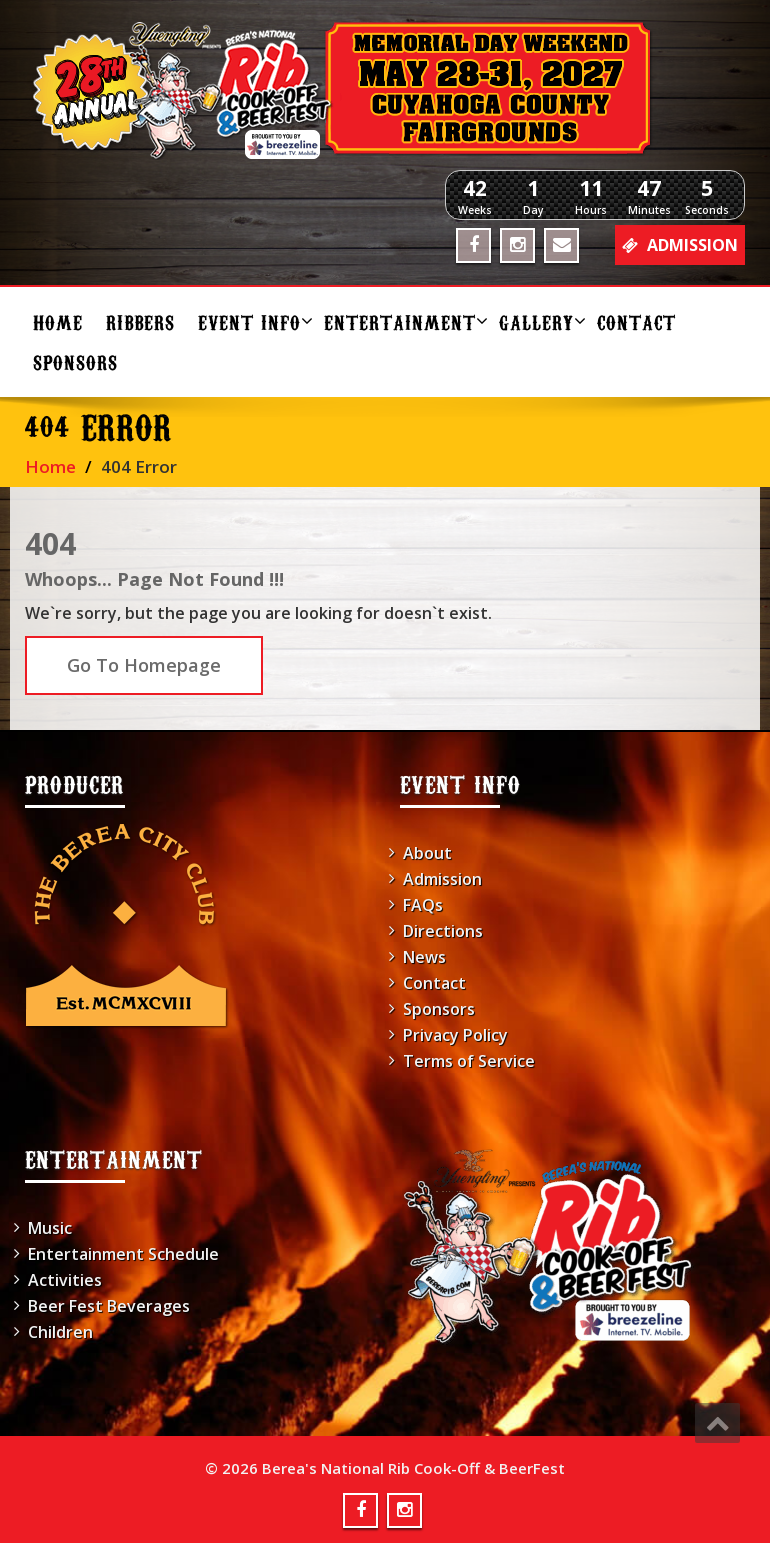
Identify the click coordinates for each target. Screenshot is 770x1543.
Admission (442, 879)
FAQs (423, 905)
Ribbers (140, 321)
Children (60, 1332)
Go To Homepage (144, 665)
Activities (65, 1280)
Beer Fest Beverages (109, 1306)
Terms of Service (469, 1061)
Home (58, 321)
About (427, 853)
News (424, 957)
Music (50, 1228)
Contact (636, 321)
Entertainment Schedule (123, 1254)
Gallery (540, 321)
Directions (443, 931)
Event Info (253, 321)
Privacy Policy (455, 1035)
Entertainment (404, 321)
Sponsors (75, 361)
